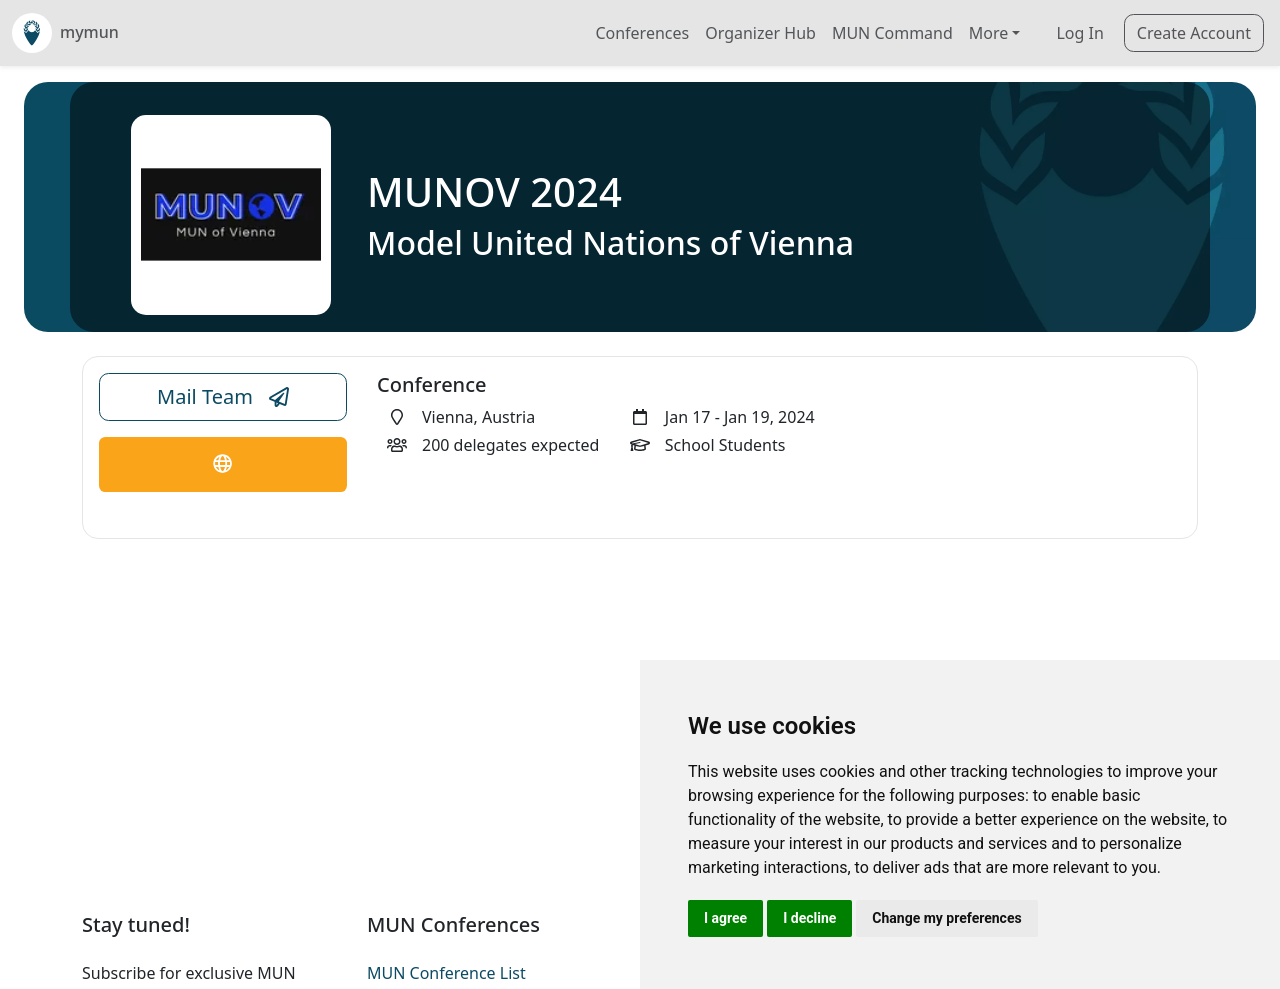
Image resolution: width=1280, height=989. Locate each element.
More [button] (989, 33)
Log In (1079, 33)
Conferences (642, 33)
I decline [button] (809, 918)
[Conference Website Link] (223, 464)
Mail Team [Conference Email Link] (223, 397)
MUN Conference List (446, 973)
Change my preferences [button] (946, 918)
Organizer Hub (760, 33)
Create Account (1194, 33)
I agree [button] (725, 918)
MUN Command (892, 33)
